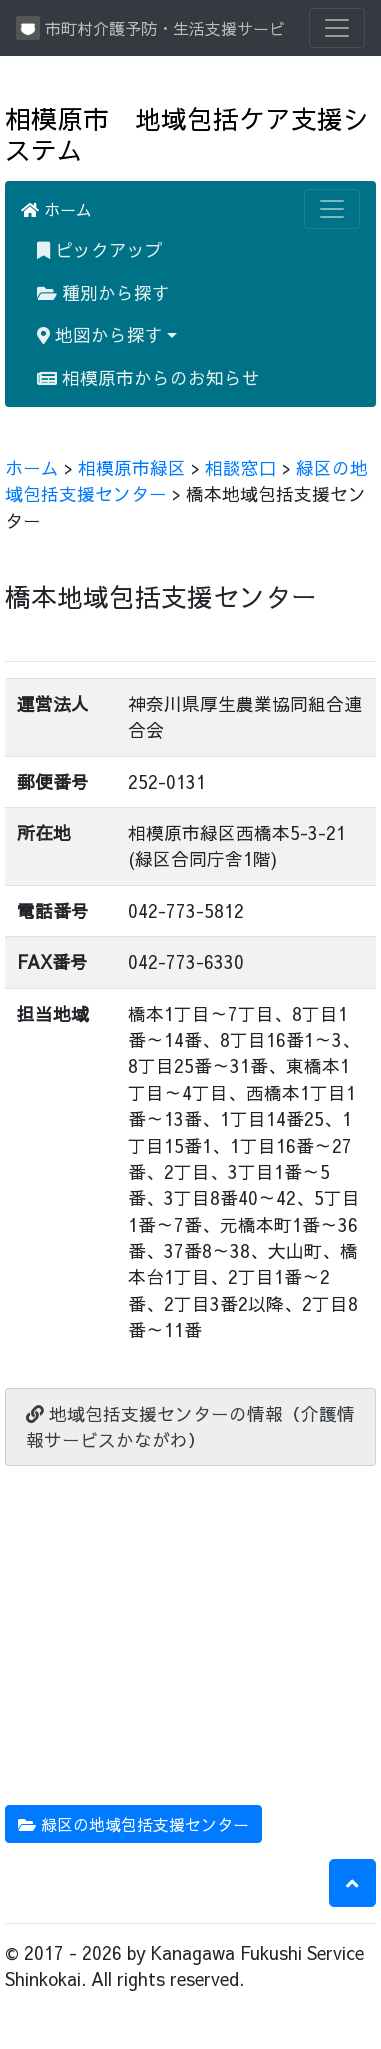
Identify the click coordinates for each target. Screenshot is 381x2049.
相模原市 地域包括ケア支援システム (187, 134)
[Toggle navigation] (337, 28)
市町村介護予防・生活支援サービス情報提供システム (150, 28)
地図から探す (100, 334)
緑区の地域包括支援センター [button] (133, 1824)
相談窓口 (241, 467)
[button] (352, 1883)
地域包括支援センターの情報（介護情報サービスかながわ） (190, 1426)
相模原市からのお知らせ (148, 377)
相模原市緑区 (132, 467)
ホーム (56, 209)
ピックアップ (100, 249)
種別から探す (103, 292)
